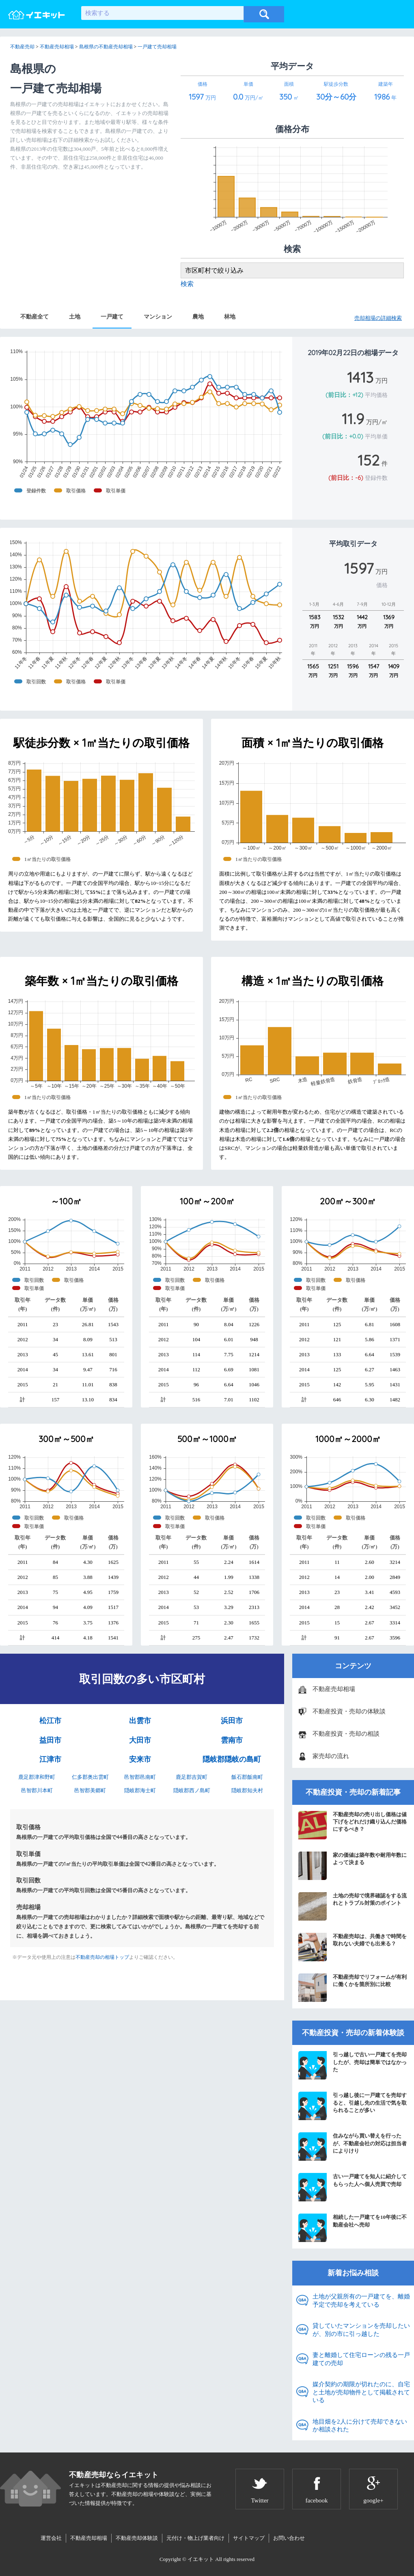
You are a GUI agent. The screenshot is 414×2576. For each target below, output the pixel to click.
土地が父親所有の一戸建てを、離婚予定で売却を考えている (361, 2300)
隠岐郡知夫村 (247, 1790)
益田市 (50, 1740)
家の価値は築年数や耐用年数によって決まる (352, 1866)
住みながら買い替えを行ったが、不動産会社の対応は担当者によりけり (352, 2146)
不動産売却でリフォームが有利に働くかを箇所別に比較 (352, 1987)
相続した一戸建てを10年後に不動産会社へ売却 (352, 2228)
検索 (187, 283)
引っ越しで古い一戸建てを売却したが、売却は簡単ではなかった (352, 2065)
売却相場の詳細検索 (378, 318)
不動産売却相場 (334, 1689)
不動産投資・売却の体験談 (349, 1711)
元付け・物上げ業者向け (195, 2538)
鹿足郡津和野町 (36, 1777)
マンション (158, 316)
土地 (74, 316)
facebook (317, 2500)
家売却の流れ (331, 1756)
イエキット (201, 2559)
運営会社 (51, 2538)
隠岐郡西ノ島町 (191, 1790)
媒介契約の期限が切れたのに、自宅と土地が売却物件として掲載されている (361, 2392)
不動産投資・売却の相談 (346, 1733)
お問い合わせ (289, 2538)
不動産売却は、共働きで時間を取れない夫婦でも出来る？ (352, 1947)
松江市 (50, 1721)
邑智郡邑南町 (140, 1777)
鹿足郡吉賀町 (191, 1777)
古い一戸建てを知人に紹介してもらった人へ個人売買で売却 (352, 2187)
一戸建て (112, 316)
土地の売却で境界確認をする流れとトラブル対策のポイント (352, 1906)
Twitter (259, 2500)
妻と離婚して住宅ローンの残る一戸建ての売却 (361, 2359)
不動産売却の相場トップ (102, 1957)
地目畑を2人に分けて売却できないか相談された (360, 2425)
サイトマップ (249, 2538)
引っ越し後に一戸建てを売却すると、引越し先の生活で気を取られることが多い (352, 2106)
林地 (229, 316)
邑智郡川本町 (37, 1790)
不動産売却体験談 (137, 2538)
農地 (198, 316)
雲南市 (232, 1740)
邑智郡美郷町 (90, 1790)
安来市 (140, 1759)
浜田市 (232, 1721)
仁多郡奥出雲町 (90, 1777)
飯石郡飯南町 (247, 1777)
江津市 (50, 1759)
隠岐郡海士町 (140, 1790)
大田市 (140, 1740)
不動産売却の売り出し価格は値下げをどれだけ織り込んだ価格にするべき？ (352, 1825)
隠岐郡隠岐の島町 (232, 1759)
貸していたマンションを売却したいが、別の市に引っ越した (361, 2329)
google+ (373, 2500)
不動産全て (34, 316)
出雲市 (140, 1721)
